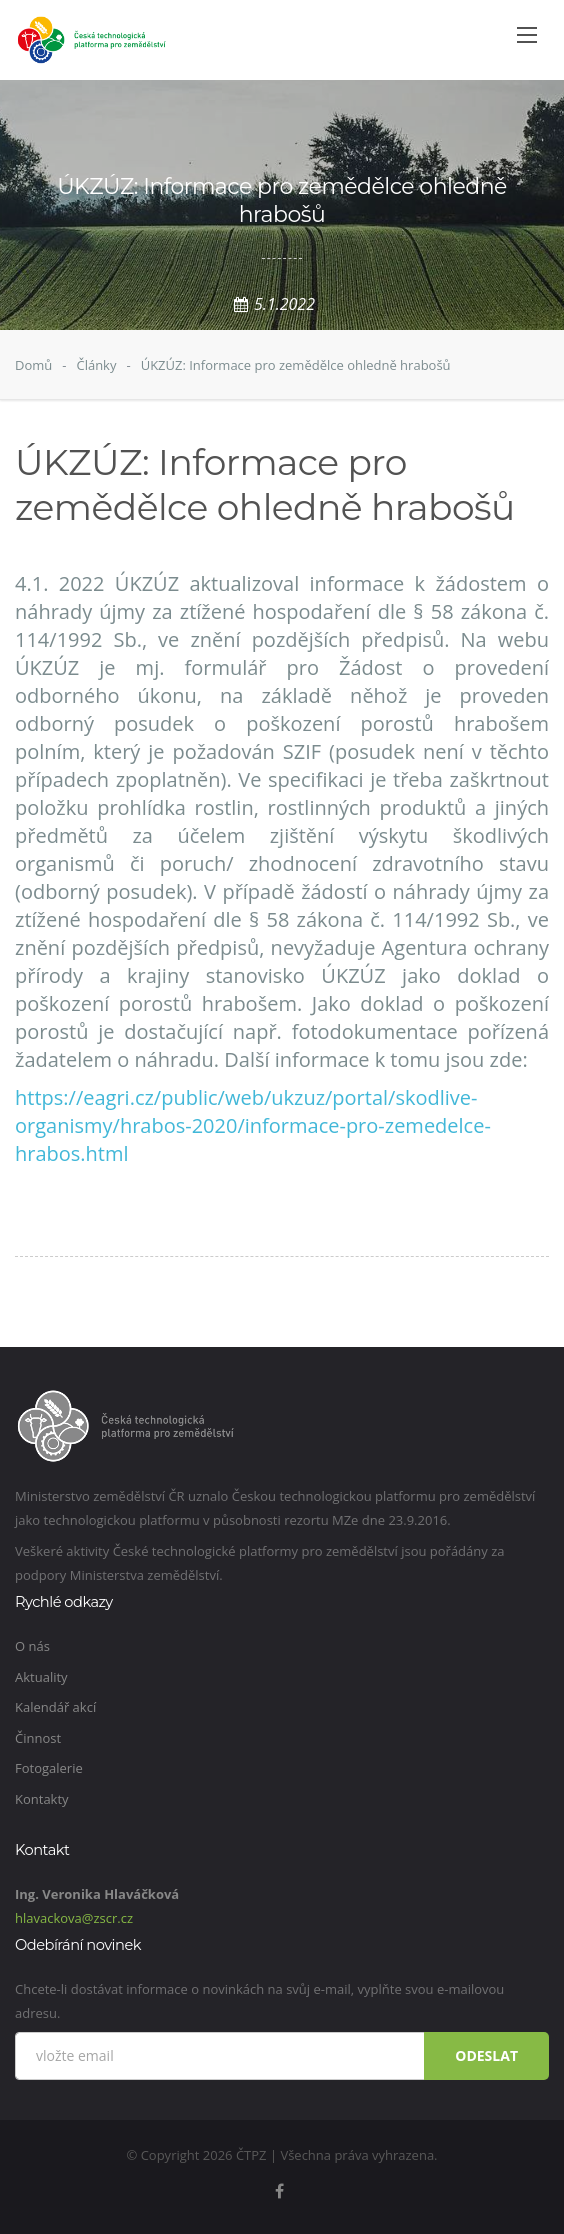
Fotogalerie (49, 1768)
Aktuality (41, 1677)
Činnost (38, 1738)
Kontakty (42, 1799)
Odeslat (486, 2055)
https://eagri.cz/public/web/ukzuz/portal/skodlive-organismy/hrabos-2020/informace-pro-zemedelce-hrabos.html (253, 1125)
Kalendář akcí (55, 1707)
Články (96, 365)
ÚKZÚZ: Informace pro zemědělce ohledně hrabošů (296, 365)
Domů (33, 365)
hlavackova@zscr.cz (74, 1918)
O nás (32, 1646)
